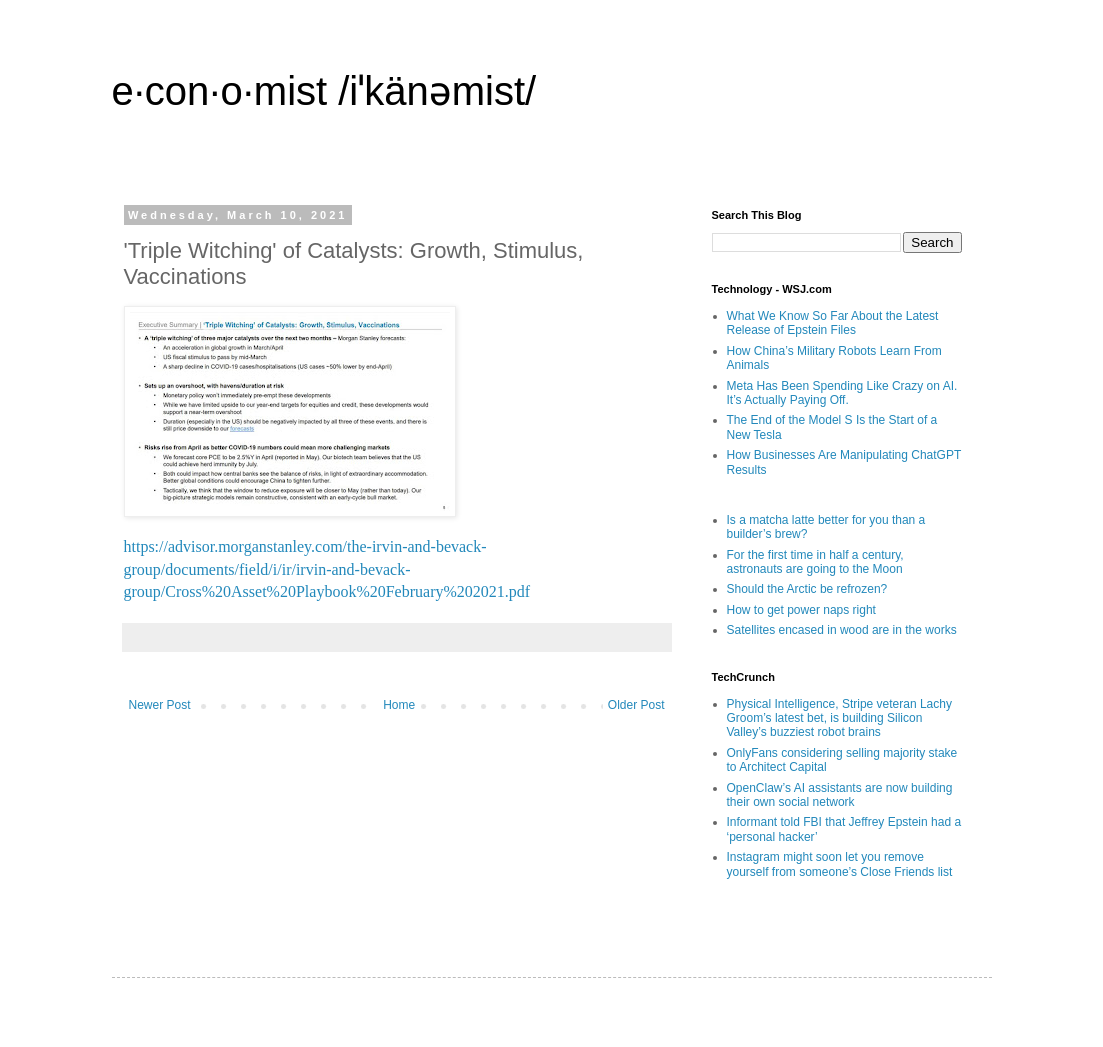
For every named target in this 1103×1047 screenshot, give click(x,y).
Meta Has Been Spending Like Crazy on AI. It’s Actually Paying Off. (842, 393)
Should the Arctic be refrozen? (807, 589)
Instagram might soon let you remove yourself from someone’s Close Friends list (840, 864)
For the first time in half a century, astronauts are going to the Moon (815, 562)
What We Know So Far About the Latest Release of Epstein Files (833, 323)
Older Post (636, 705)
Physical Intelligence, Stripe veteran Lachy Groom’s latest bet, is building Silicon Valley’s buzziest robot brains (839, 718)
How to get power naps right (801, 610)
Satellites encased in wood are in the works (842, 630)
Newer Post (160, 705)
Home (399, 705)
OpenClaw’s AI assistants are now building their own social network (840, 795)
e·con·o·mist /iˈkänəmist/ (324, 91)
